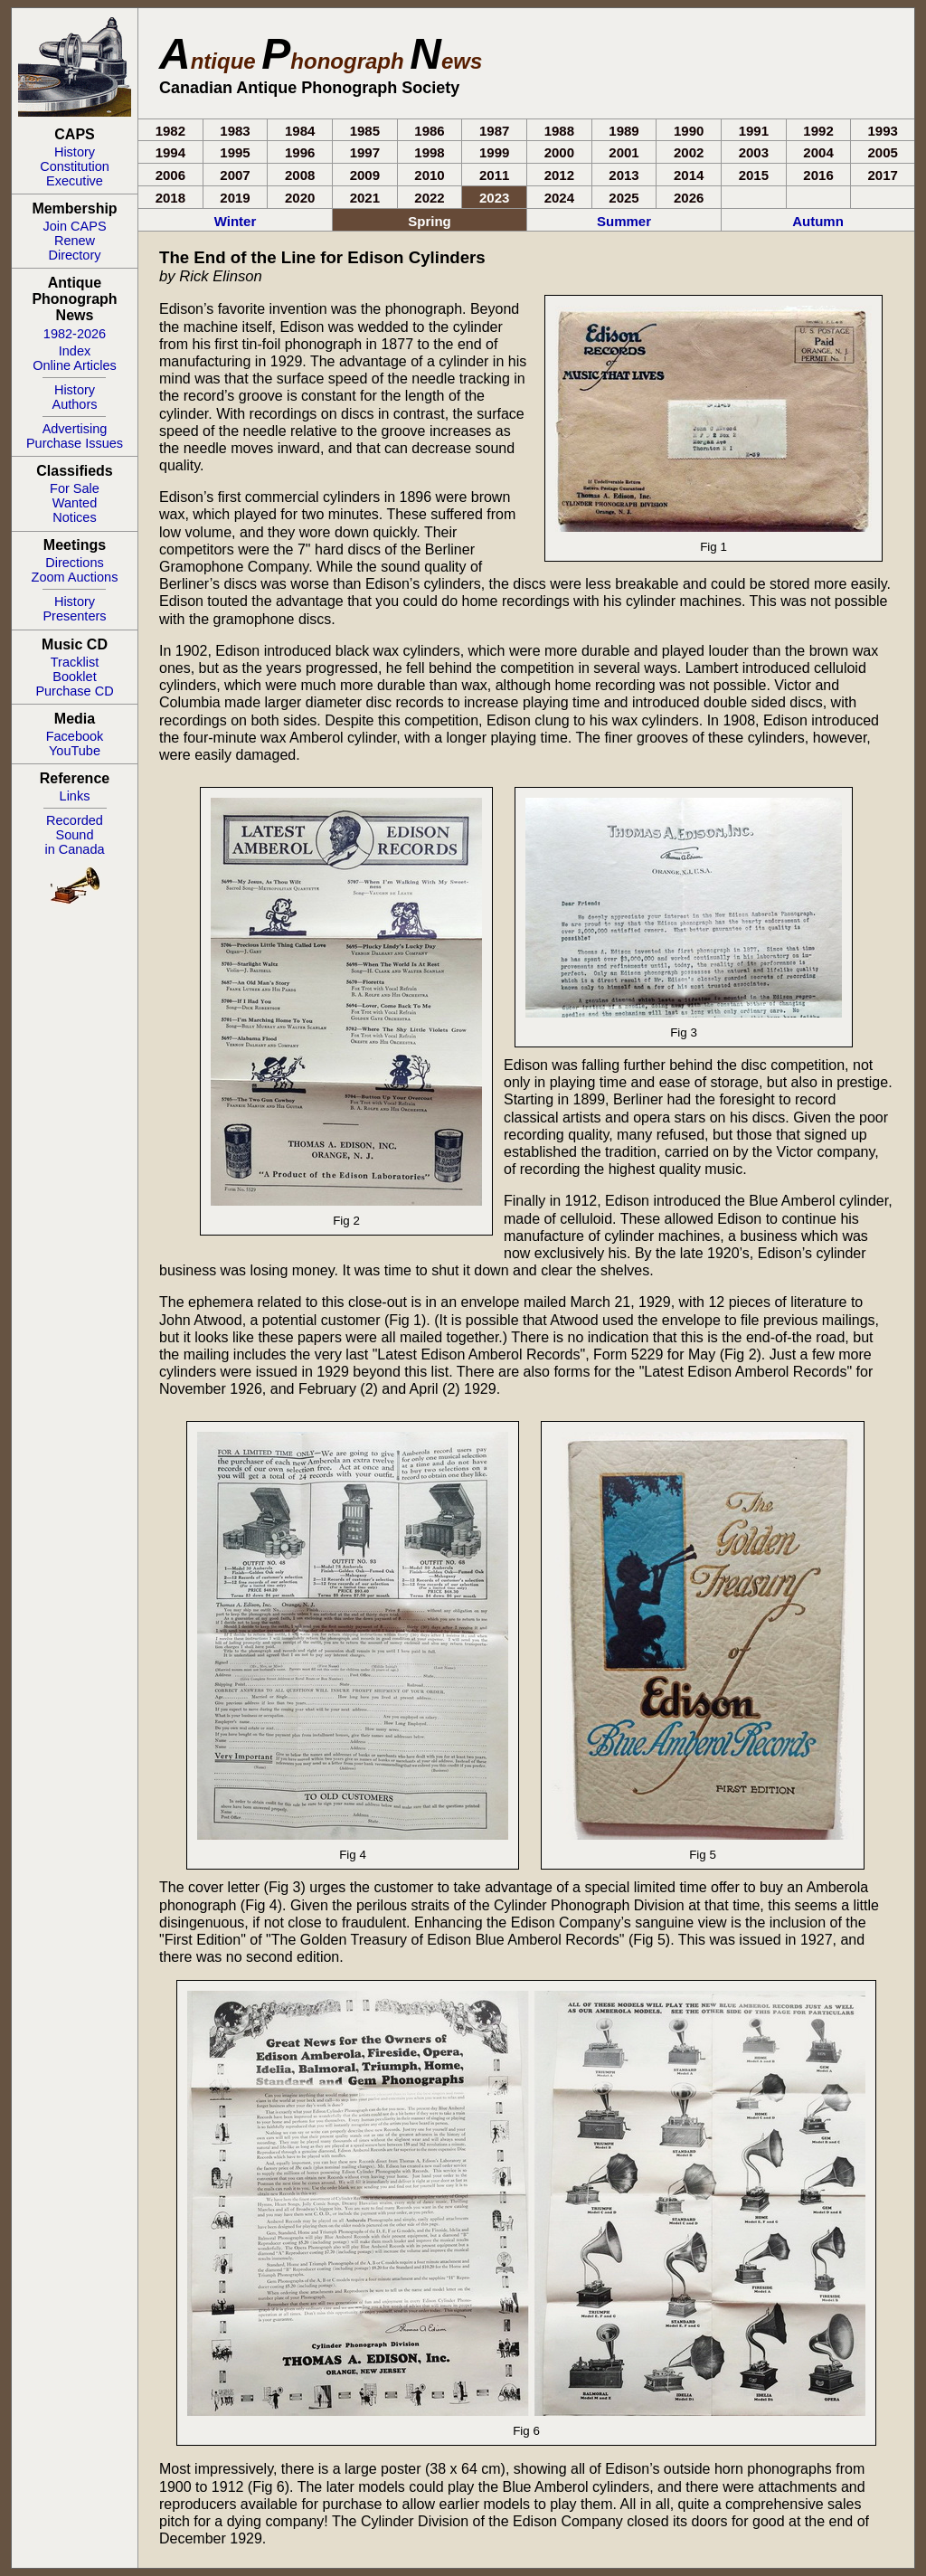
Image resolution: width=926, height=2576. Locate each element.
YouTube (74, 750)
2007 (235, 175)
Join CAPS (74, 226)
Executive (74, 181)
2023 (494, 197)
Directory (74, 255)
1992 (818, 130)
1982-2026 (74, 334)
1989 (623, 130)
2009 (365, 175)
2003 (754, 152)
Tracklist (75, 662)
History (74, 152)
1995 (235, 152)
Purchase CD (74, 691)
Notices (74, 517)
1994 (170, 152)
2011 (494, 175)
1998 (429, 152)
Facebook (75, 736)
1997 (365, 152)
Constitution (74, 166)
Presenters (74, 616)
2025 (623, 197)
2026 (689, 197)
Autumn (818, 221)
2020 (300, 197)
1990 (689, 130)
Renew (74, 240)
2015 (754, 175)
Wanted (74, 503)
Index (74, 351)
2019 (235, 197)
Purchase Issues (74, 443)
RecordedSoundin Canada (74, 835)
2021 (365, 197)
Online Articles (75, 365)
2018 (170, 197)
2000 (559, 152)
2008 (300, 175)
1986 (429, 130)
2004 (818, 152)
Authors (75, 404)
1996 (300, 152)
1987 (494, 130)
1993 (883, 130)
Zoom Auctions (75, 577)
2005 (883, 152)
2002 (689, 152)
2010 (429, 175)
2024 (559, 197)
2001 (623, 152)
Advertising (75, 428)
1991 (754, 130)
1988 (559, 130)
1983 (235, 130)
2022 (429, 197)
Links (75, 796)
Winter (235, 221)
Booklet (74, 676)
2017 (883, 175)
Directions (74, 562)
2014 (689, 175)
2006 (170, 175)
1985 (365, 130)
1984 (300, 130)
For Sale (74, 488)
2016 (818, 175)
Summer (624, 221)
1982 (170, 130)
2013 (623, 175)
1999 (494, 152)
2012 (559, 175)
